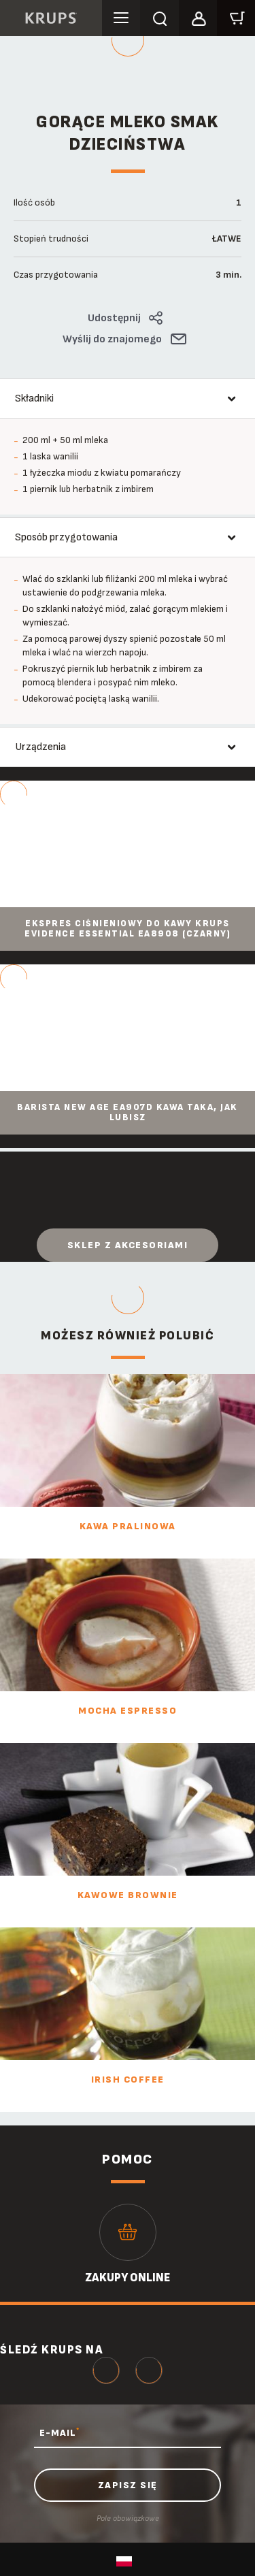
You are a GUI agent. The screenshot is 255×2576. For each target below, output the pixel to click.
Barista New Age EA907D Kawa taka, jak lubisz (127, 1113)
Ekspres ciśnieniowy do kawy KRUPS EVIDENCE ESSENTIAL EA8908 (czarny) (127, 929)
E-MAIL (59, 2432)
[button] (198, 16)
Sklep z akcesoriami (127, 1245)
